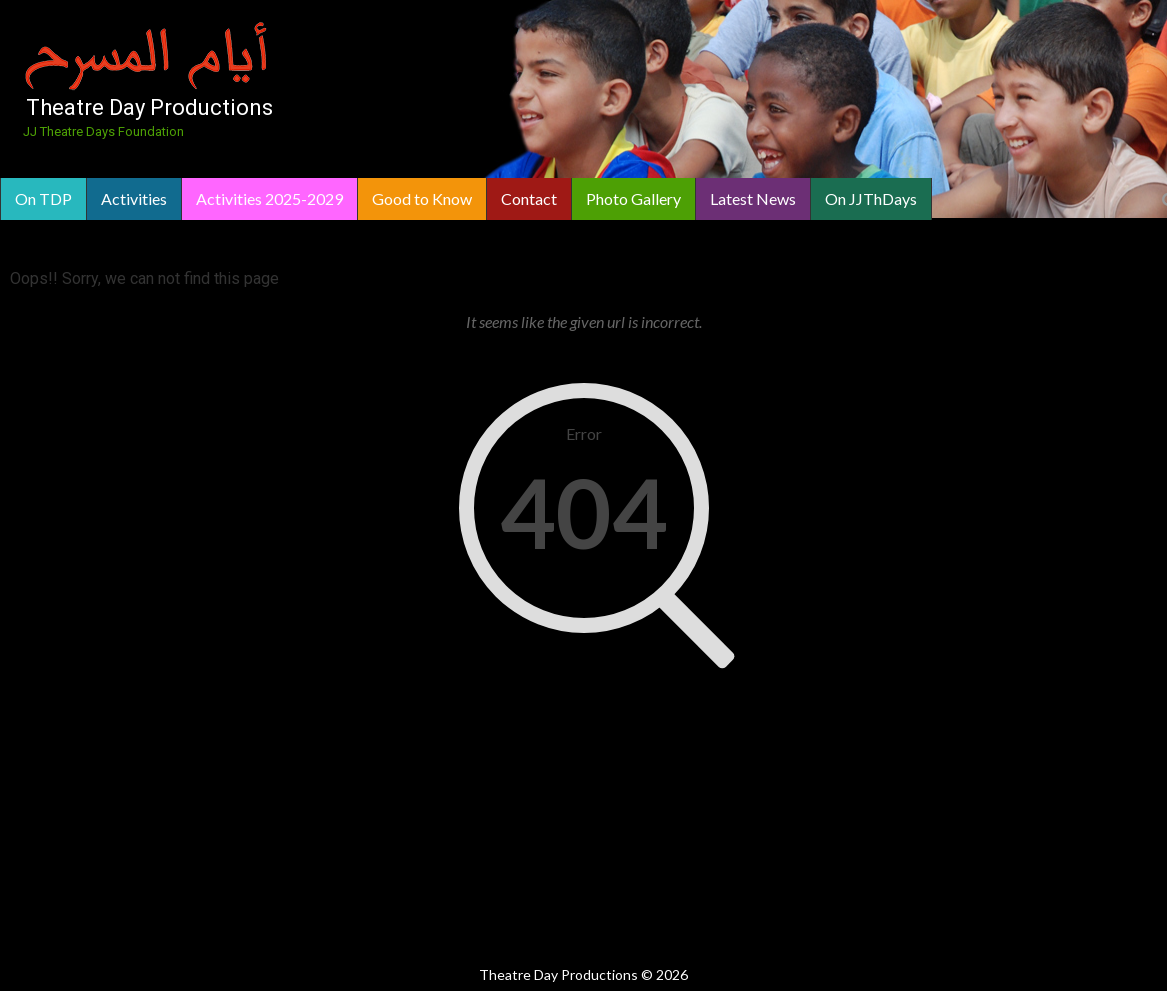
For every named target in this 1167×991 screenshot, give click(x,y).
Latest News (753, 198)
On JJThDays (871, 198)
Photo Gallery (633, 198)
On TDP (43, 198)
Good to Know (422, 198)
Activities (134, 198)
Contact (529, 198)
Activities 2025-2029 (269, 198)
